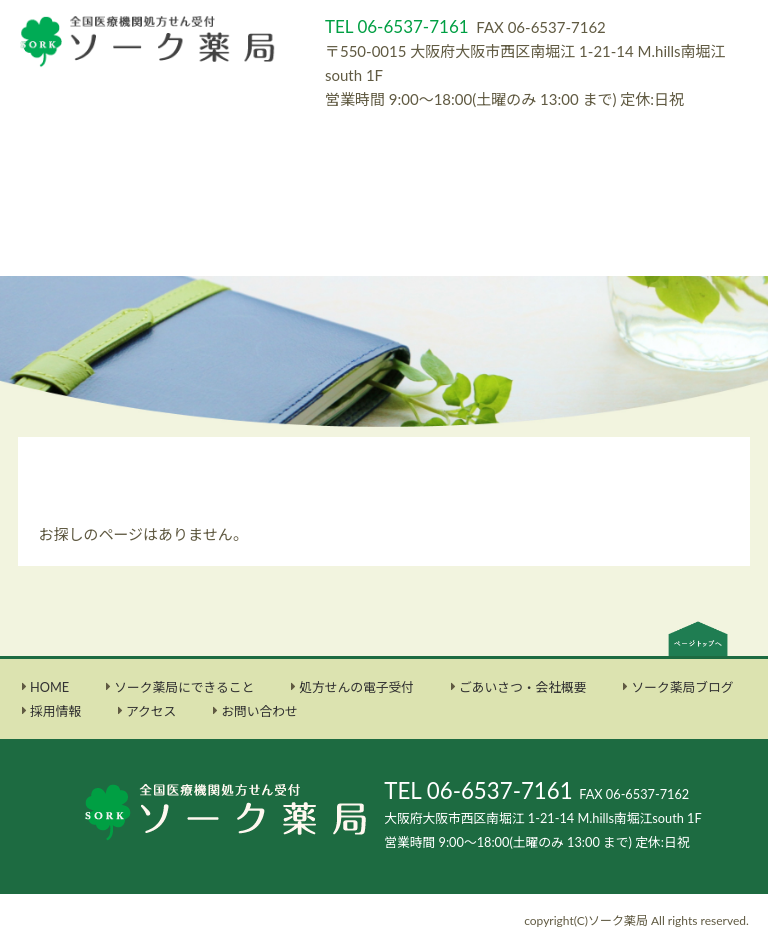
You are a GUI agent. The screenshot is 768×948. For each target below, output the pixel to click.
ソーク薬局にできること (184, 687)
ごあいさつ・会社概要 (523, 687)
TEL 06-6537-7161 (478, 790)
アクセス (151, 711)
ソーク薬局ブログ (682, 687)
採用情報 (55, 711)
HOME (49, 687)
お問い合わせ (259, 711)
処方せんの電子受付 (356, 687)
